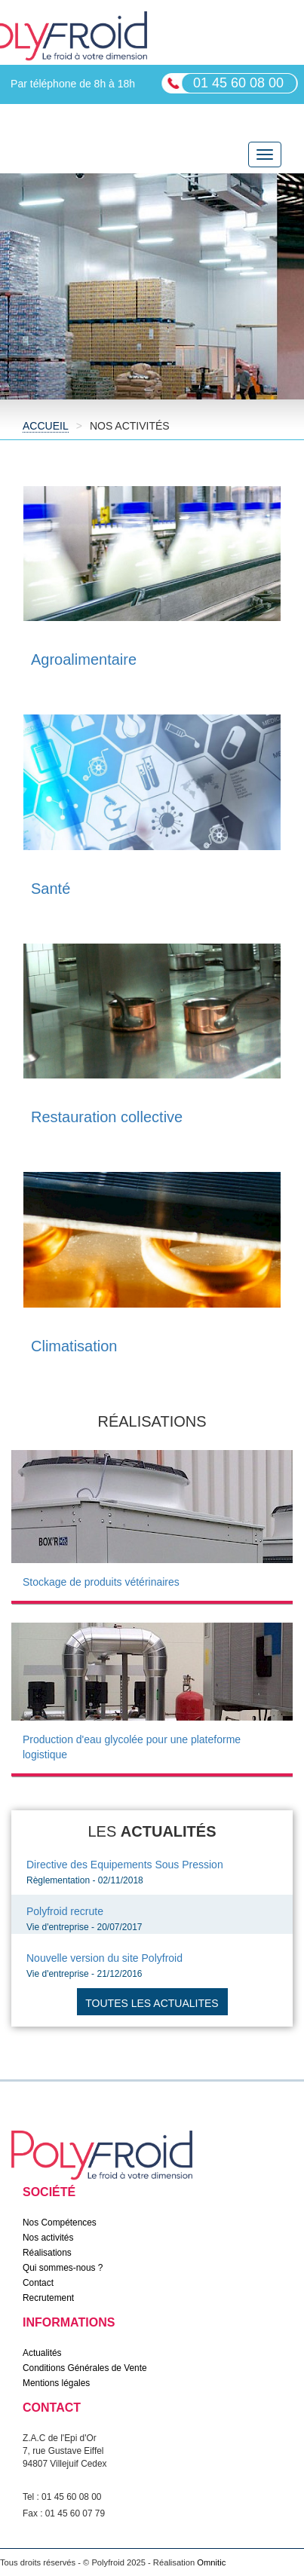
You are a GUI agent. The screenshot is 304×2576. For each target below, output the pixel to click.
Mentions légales (56, 2383)
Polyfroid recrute (64, 1911)
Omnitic (211, 2562)
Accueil (46, 426)
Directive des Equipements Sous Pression (124, 1865)
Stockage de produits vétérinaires (101, 1582)
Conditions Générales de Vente (85, 2368)
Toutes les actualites (151, 2003)
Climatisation (74, 1346)
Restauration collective (107, 1117)
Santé (50, 888)
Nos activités (48, 2237)
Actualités (42, 2353)
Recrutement (48, 2298)
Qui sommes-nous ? (63, 2267)
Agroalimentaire (84, 659)
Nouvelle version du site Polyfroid (104, 1958)
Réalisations (47, 2252)
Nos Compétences (60, 2222)
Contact (38, 2283)
